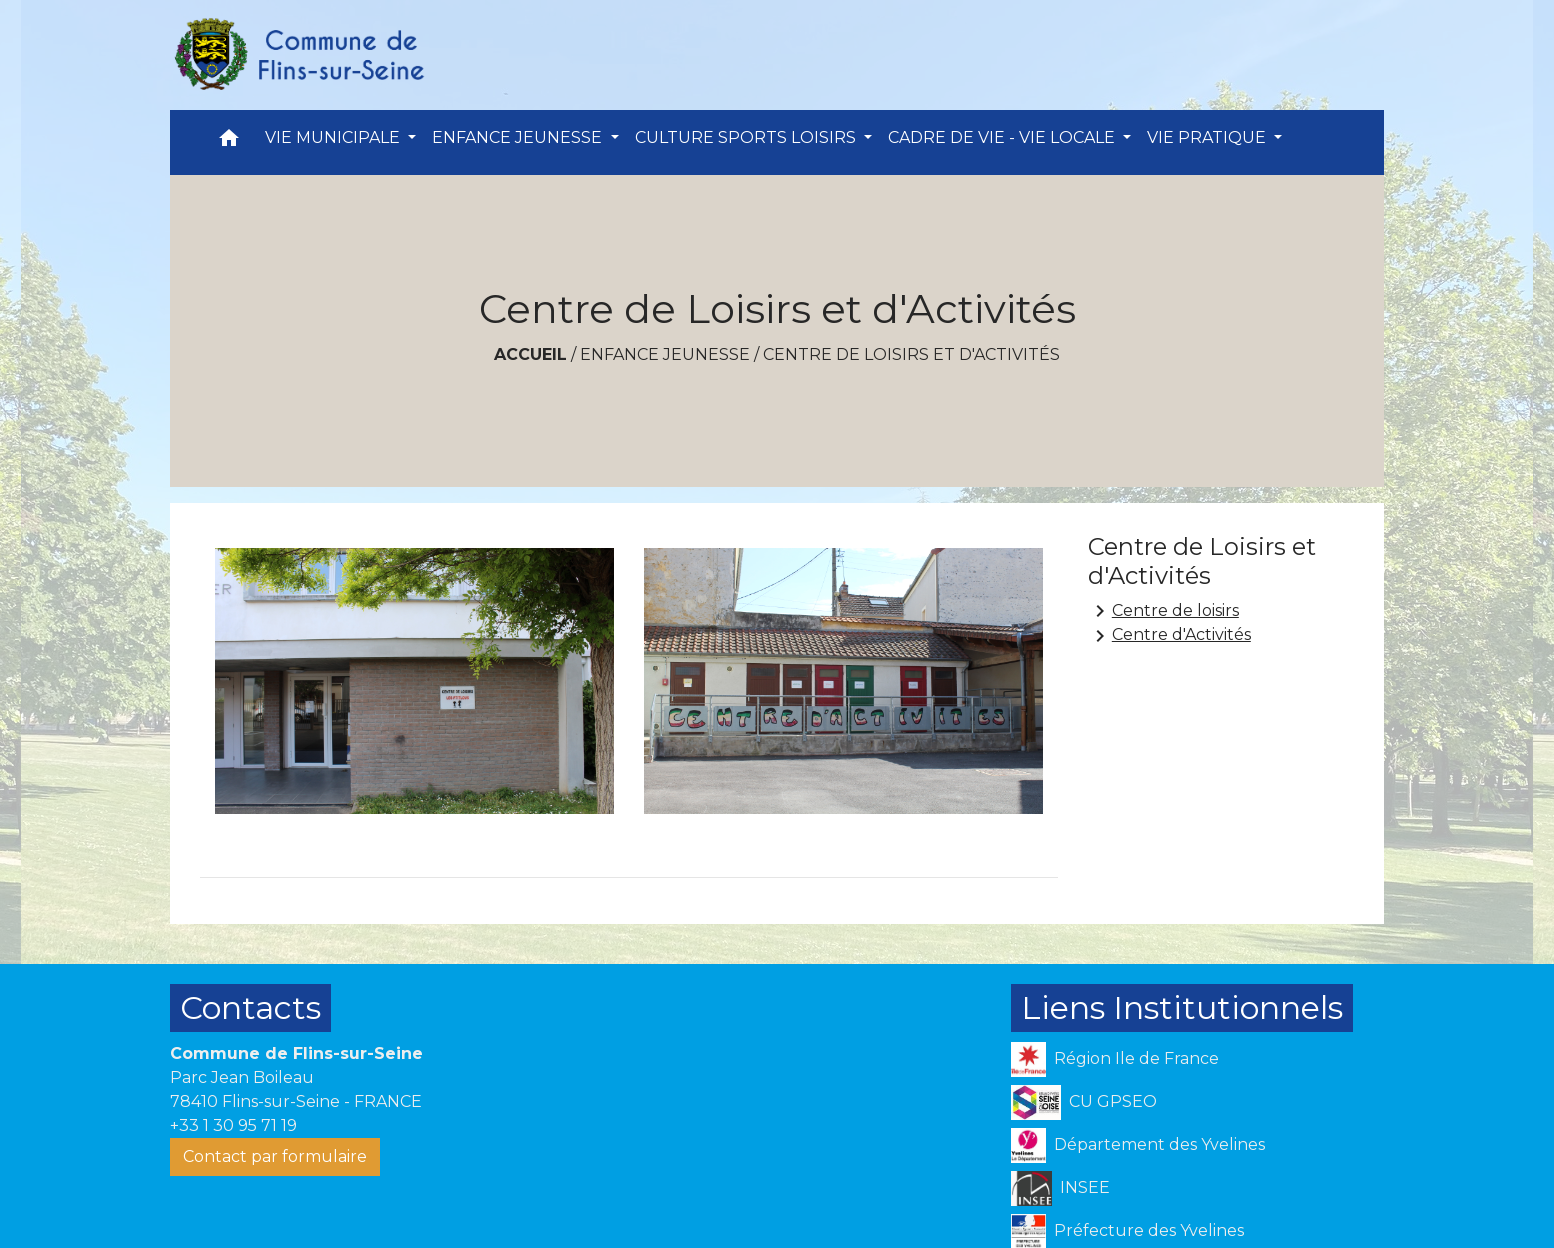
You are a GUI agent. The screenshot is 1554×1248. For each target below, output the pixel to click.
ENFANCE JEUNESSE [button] (519, 137)
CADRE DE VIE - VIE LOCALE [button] (1003, 137)
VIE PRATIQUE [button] (1208, 137)
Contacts (250, 1007)
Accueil (530, 354)
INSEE (1060, 1188)
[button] (229, 142)
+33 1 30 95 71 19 (233, 1125)
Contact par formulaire (275, 1156)
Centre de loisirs (1163, 611)
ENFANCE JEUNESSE (665, 354)
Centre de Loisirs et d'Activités (911, 354)
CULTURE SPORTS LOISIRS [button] (747, 137)
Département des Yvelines (1138, 1145)
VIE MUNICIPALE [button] (334, 137)
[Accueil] (298, 55)
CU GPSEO (1084, 1102)
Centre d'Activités (1169, 636)
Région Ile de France (1115, 1059)
